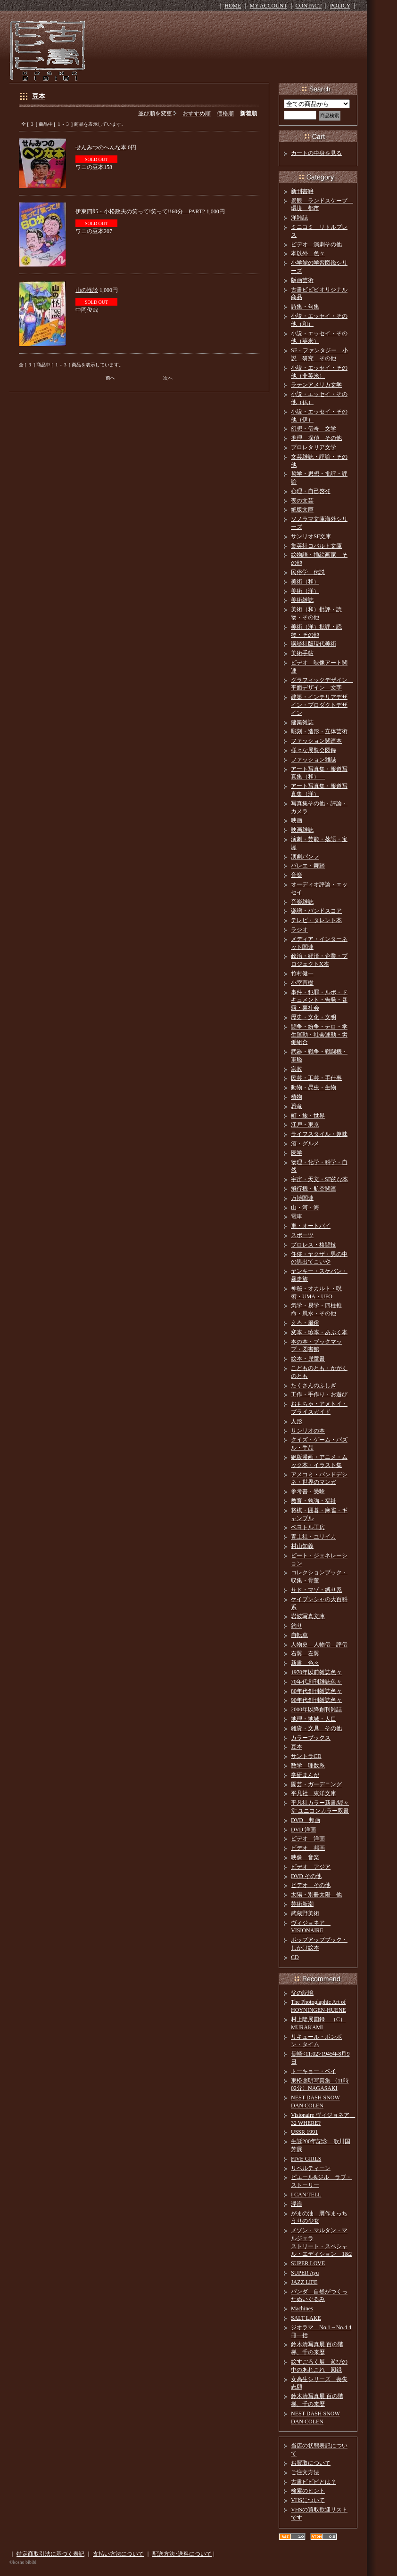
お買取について (311, 2463)
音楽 (296, 875)
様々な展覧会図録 (313, 750)
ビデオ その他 (311, 1885)
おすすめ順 (196, 113)
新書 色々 (305, 1663)
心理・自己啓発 (311, 491)
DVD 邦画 (305, 1820)
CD (295, 1957)
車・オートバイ (311, 1226)
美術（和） (305, 581)
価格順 (225, 113)
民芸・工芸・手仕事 (316, 1078)
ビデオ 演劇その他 (316, 244)
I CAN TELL (306, 2194)
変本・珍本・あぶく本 (319, 1332)
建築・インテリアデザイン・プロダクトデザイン (319, 705)
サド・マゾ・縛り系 (316, 1590)
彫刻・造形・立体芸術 (319, 731)
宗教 (296, 1069)
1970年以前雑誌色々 (316, 1672)
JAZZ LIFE (304, 2282)
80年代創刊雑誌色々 (316, 1691)
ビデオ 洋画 (308, 1838)
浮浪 (296, 2204)
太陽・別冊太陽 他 (316, 1894)
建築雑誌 (302, 722)
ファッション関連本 (316, 740)
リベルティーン (311, 2168)
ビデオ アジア (311, 1866)
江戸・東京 (305, 1124)
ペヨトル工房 (308, 1527)
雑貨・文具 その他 (316, 1728)
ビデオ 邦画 (308, 1848)
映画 (296, 820)
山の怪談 (86, 290)
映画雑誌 (302, 829)
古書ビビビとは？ (313, 2482)
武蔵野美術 (305, 1913)
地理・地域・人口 (313, 1719)
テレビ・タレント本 (316, 920)
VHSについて (308, 2500)
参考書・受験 (308, 1491)
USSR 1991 (304, 2132)
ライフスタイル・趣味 (319, 1134)
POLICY (340, 5)
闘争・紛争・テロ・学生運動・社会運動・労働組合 (319, 1034)
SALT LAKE (306, 2318)
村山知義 (302, 1546)
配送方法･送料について (182, 2554)
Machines (302, 2308)
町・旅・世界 (308, 1115)
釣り (296, 1625)
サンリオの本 (308, 1430)
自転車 (299, 1635)
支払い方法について (118, 2554)
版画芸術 (302, 280)
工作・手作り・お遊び (319, 1394)
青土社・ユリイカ (313, 1536)
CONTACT (309, 5)
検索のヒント (308, 2490)
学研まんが (305, 1775)
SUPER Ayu (305, 2272)
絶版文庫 (302, 509)
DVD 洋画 (303, 1829)
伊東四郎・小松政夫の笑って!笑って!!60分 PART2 (140, 211)
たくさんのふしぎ (313, 1385)
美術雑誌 (302, 600)
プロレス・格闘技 (313, 1244)
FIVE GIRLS (306, 2158)
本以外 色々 (308, 253)
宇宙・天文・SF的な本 (319, 1179)
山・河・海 (305, 1207)
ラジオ (299, 929)
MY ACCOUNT (268, 5)
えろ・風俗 (305, 1323)
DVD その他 (306, 1876)
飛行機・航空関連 (313, 1188)
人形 (296, 1421)
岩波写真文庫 (308, 1616)
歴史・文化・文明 (313, 1017)
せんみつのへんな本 (100, 147)
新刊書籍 (302, 191)
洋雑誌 (299, 217)
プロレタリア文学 (313, 447)
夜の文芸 (302, 500)
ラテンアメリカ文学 (316, 384)
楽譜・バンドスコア (316, 910)
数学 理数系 (308, 1765)
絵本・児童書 (308, 1358)
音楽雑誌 (302, 902)
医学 (296, 1153)
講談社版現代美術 (313, 643)
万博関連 (302, 1198)
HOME (232, 5)
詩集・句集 (305, 306)
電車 (296, 1216)
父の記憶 (302, 1993)
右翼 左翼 (305, 1653)
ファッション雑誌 (313, 759)
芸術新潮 (302, 1904)
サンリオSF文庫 (311, 536)
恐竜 (296, 1106)
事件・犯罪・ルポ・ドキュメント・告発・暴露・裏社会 (319, 1000)
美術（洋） (305, 591)
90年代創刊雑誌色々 (316, 1700)
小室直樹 (302, 983)
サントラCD (306, 1756)
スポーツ (302, 1235)
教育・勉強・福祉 (313, 1501)
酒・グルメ (305, 1143)
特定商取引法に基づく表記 (50, 2554)
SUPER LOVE (308, 2263)
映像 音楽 (305, 1857)
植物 (296, 1097)
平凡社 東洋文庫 (313, 1793)
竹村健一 (302, 973)
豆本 (38, 96)
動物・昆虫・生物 (313, 1087)
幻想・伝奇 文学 (313, 428)
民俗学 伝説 (308, 572)
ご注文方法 (305, 2472)
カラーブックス (311, 1737)
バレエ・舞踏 (308, 865)
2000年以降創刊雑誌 (316, 1709)
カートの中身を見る (316, 153)
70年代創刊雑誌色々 (316, 1681)
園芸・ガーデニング (316, 1784)
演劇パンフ (305, 856)
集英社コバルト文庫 (316, 546)
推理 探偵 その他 (316, 438)
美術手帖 (302, 653)
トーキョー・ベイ (313, 2071)
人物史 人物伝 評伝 (319, 1644)
